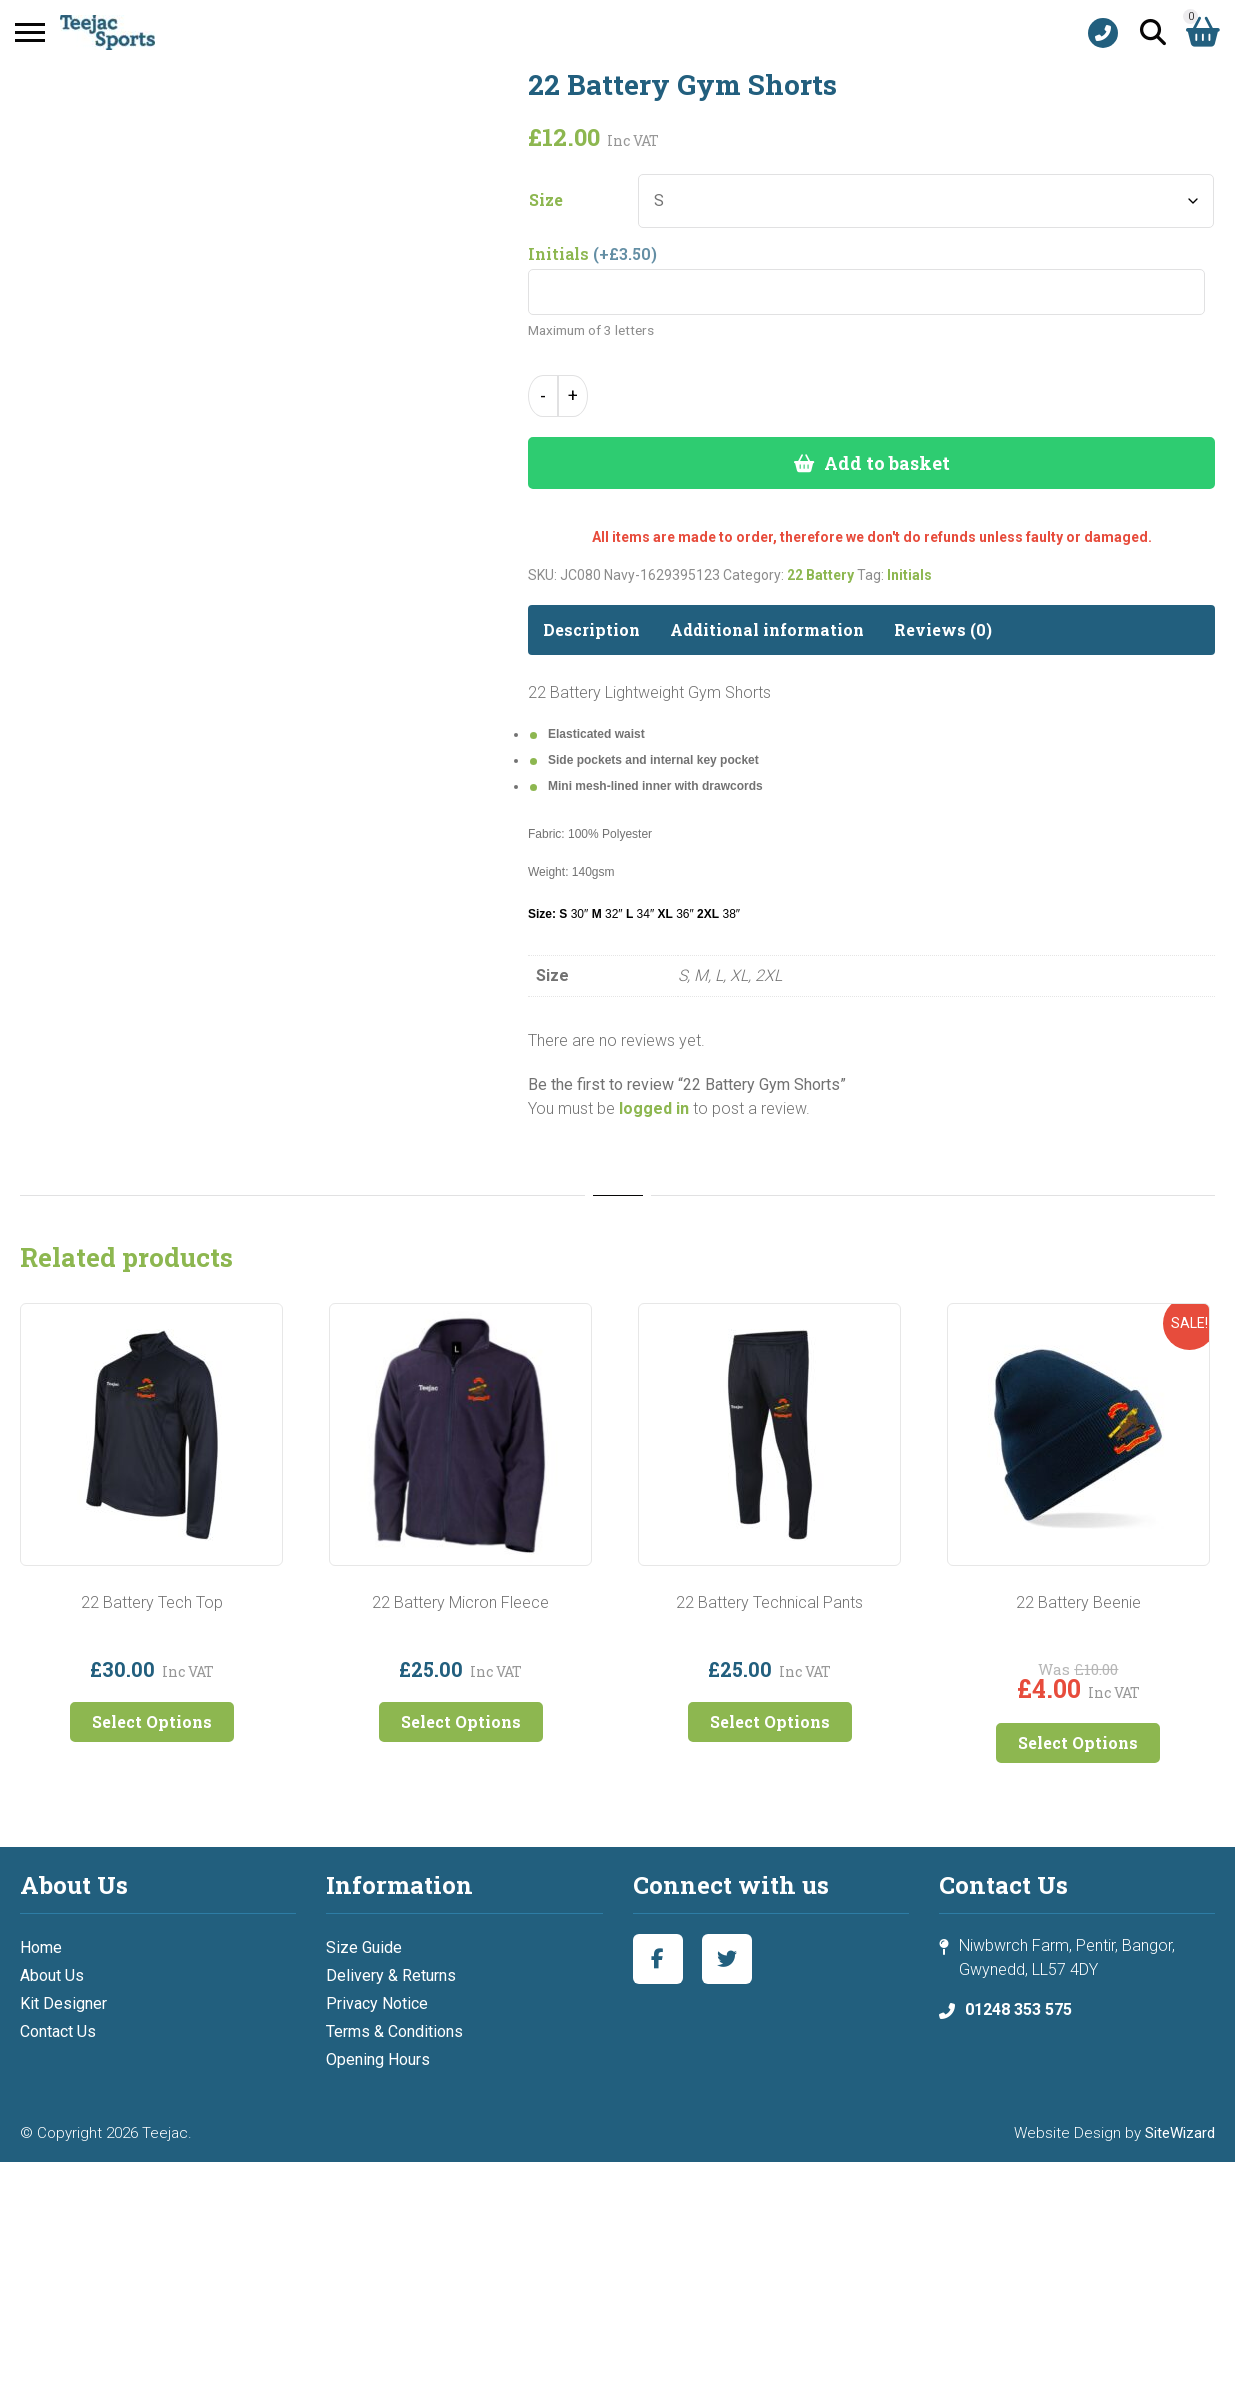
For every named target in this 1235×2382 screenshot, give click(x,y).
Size (546, 200)
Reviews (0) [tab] (943, 629)
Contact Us (58, 2031)
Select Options (152, 1721)
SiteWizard (1180, 2133)
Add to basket (887, 463)
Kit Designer (63, 2003)
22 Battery (820, 575)
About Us (52, 1975)
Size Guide (364, 1947)
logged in (654, 1108)
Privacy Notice (377, 2003)
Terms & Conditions (394, 2031)
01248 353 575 (1018, 2009)
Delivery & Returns (391, 1975)
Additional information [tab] (767, 629)
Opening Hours (378, 2059)
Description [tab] (591, 629)
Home (41, 1947)
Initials (909, 575)
